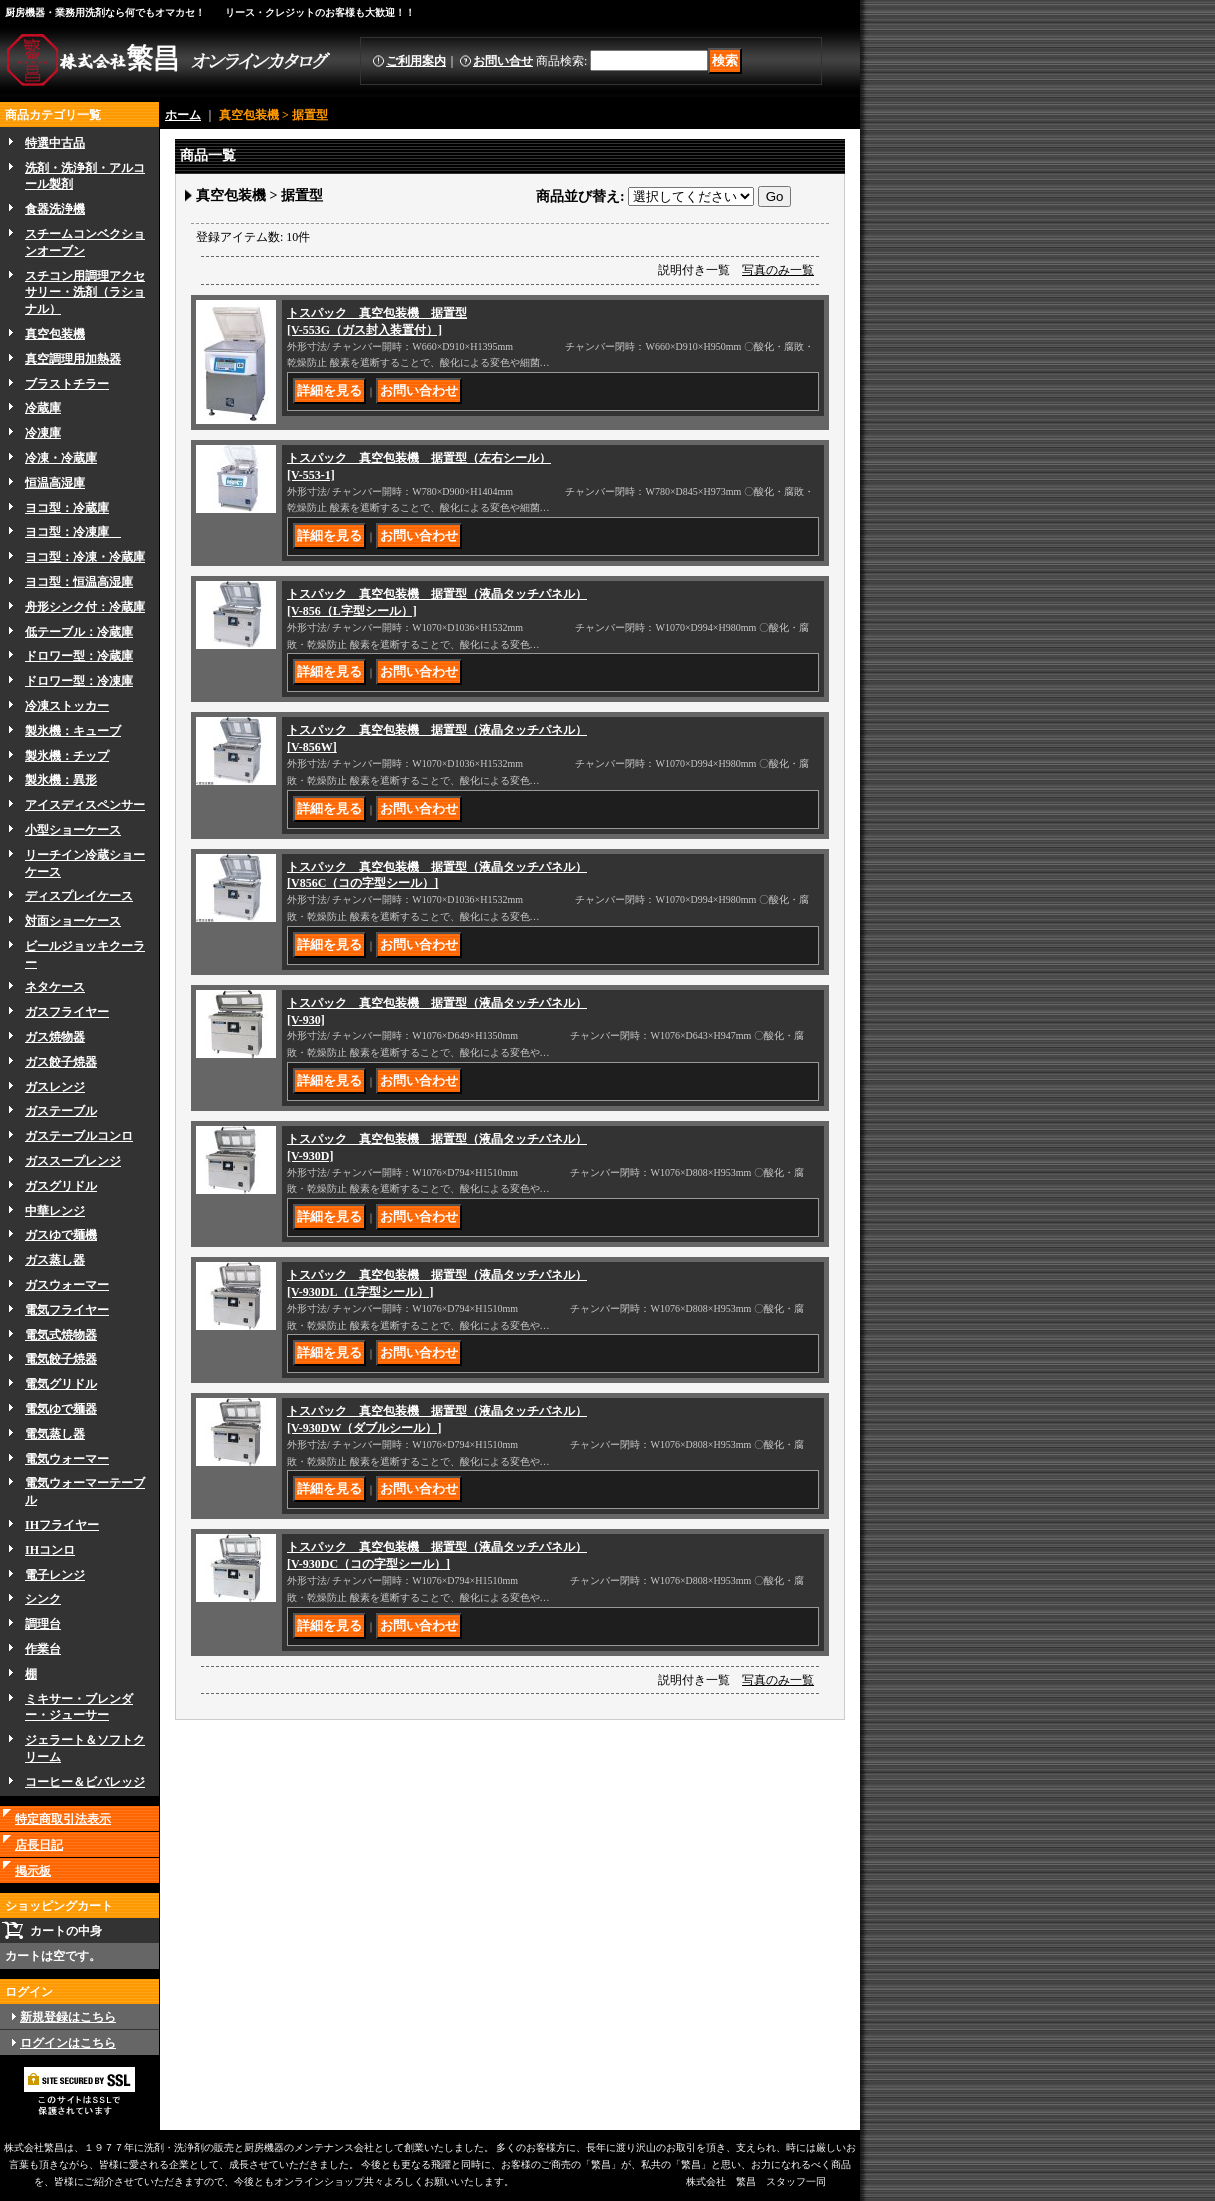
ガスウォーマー (67, 1285)
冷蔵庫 (43, 408)
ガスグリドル (61, 1186)
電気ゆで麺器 (61, 1409)
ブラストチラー (67, 384)
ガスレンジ (55, 1087)
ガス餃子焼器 (61, 1062)
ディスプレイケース (79, 896)
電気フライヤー (67, 1310)
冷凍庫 (43, 433)
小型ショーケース (73, 830)
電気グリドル (61, 1384)
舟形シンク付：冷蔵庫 (85, 607)
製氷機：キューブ (73, 731)
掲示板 (33, 1871)
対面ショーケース (73, 921)
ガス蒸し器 (55, 1260)
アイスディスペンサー (85, 805)
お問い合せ (503, 61)
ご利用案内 (416, 61)
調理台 (43, 1624)
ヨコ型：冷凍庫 (73, 532)
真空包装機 (55, 334)
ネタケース (55, 987)
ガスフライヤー (67, 1012)
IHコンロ (50, 1550)
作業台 (43, 1649)
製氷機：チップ (67, 756)
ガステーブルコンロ (79, 1136)
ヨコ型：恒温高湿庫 (79, 582)
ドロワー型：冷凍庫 (79, 681)
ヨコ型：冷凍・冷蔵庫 (85, 557)
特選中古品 (55, 143)
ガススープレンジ (73, 1161)
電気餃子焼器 (61, 1359)
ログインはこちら (68, 2043)
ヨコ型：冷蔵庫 (67, 508)
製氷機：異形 (61, 780)
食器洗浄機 (55, 209)
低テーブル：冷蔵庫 (79, 632)
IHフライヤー (62, 1525)
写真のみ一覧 (778, 270)
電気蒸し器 (55, 1434)
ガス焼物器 (55, 1037)
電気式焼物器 (61, 1335)
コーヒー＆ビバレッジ (85, 1782)
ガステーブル (61, 1111)
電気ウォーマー (67, 1459)
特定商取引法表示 (63, 1819)
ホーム (183, 115)
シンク (43, 1599)
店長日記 (39, 1845)
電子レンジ (55, 1575)
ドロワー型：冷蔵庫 (79, 656)
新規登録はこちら (68, 2017)
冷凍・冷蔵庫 (61, 458)
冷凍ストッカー (67, 706)
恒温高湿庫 (55, 483)
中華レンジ (55, 1211)
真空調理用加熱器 (73, 359)
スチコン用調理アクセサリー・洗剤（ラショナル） (85, 293)
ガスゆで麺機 (61, 1235)
